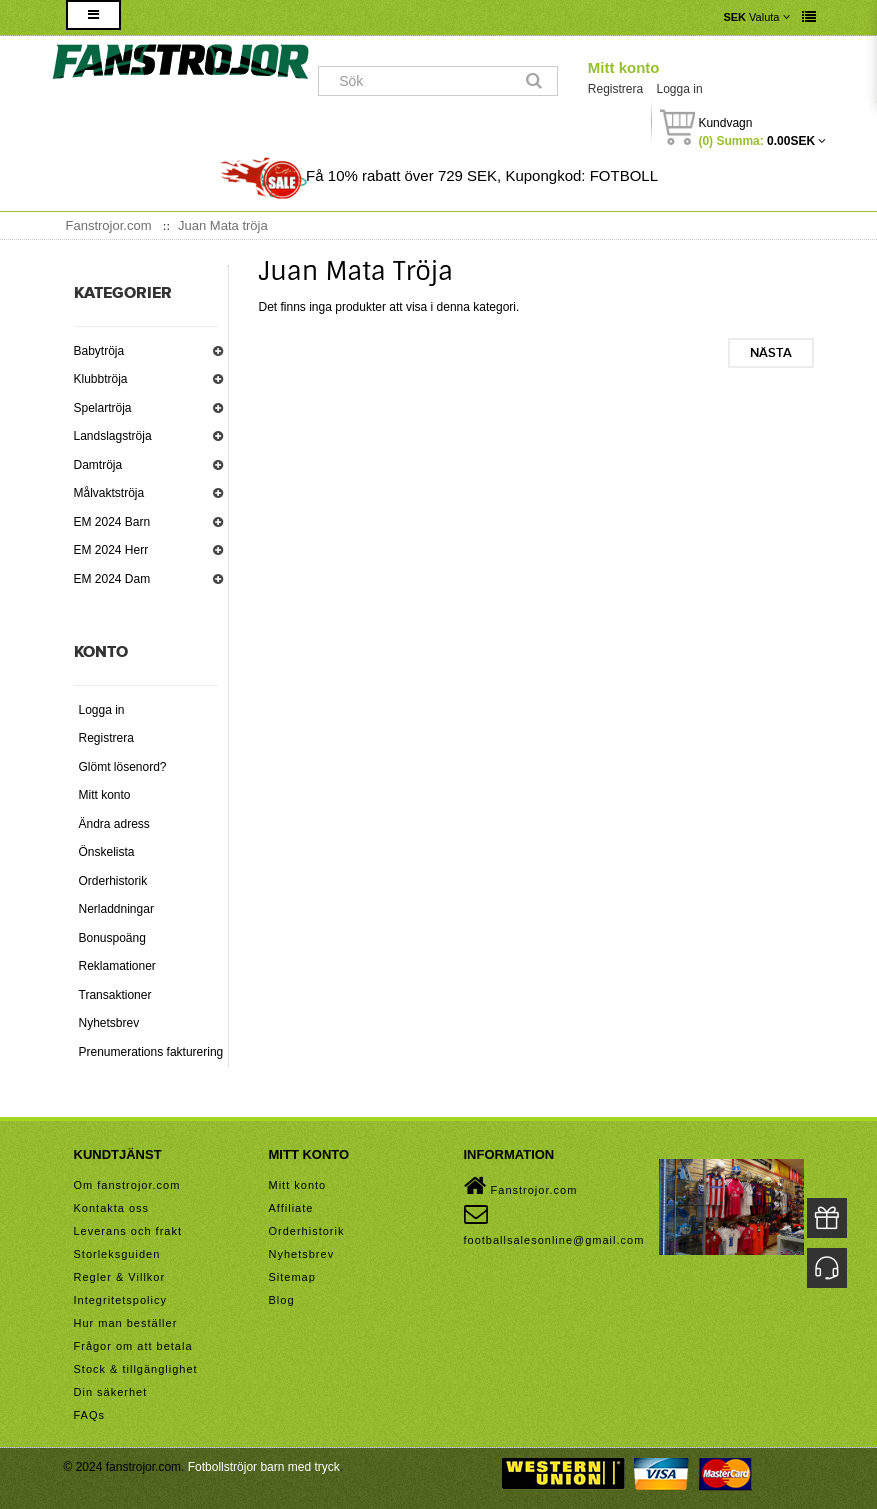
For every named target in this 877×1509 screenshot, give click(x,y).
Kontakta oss (112, 1208)
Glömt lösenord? (123, 767)
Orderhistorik (113, 881)
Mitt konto (624, 67)
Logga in (680, 89)
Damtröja (98, 465)
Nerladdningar (116, 909)
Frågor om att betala (133, 1346)
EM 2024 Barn (112, 522)
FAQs (90, 1415)
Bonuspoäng (112, 938)
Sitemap (292, 1277)
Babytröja (99, 351)
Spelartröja (103, 408)
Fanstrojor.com (521, 1186)
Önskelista (107, 852)
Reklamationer (117, 966)
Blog (282, 1300)
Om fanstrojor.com (127, 1185)
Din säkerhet (111, 1392)
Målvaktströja (109, 493)
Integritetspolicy (120, 1300)
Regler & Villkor (120, 1277)
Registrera (615, 89)
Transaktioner (115, 995)
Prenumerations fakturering (151, 1052)
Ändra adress (114, 824)
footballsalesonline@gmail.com (554, 1224)
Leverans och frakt (128, 1231)
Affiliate (291, 1208)
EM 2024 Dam (112, 579)
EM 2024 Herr (111, 550)
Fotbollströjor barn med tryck (264, 1467)
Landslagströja (113, 436)
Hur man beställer (126, 1323)
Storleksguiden (117, 1254)
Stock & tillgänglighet (136, 1369)
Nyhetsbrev (109, 1023)
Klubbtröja (101, 379)
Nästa (771, 353)
